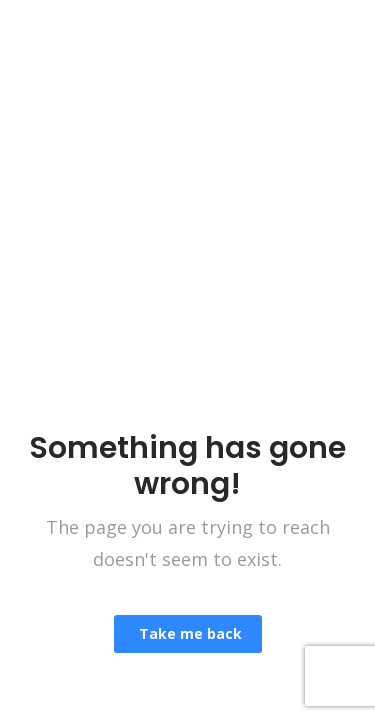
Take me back (188, 633)
